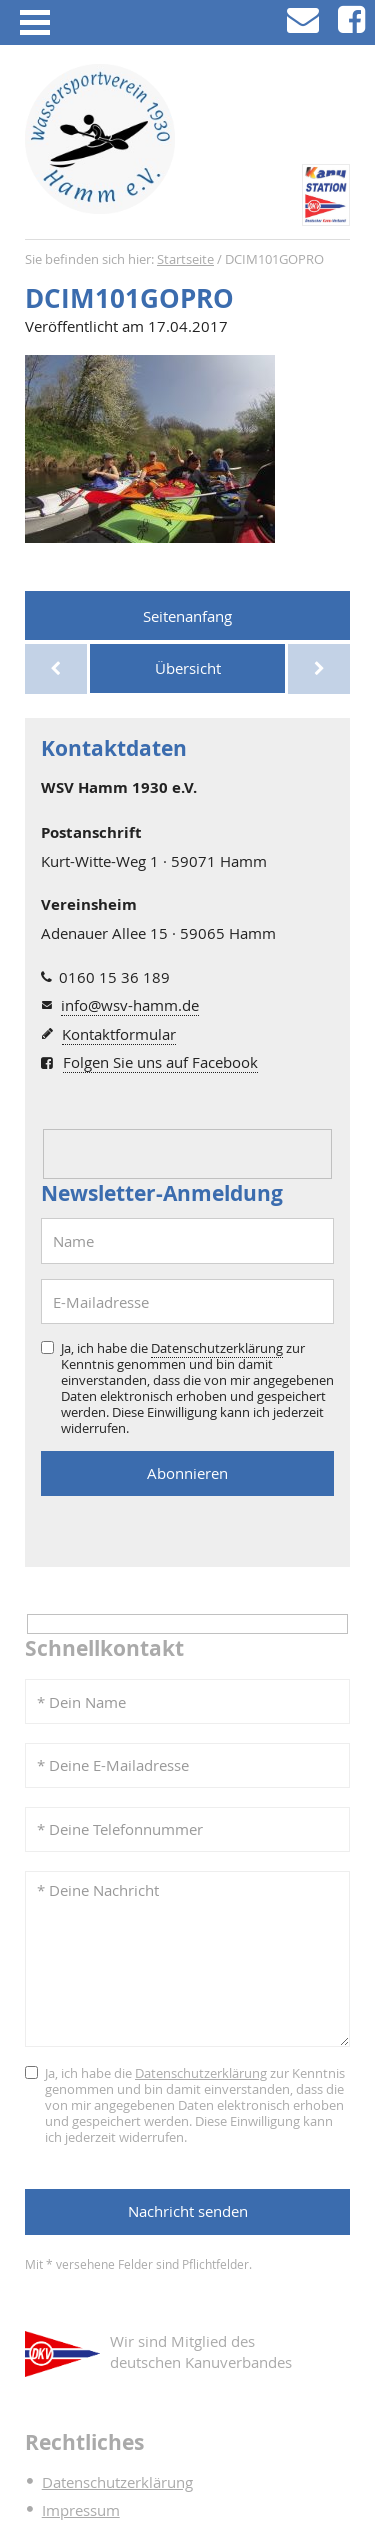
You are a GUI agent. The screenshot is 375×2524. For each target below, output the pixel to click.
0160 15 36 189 (114, 977)
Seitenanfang (187, 616)
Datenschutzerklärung (217, 1348)
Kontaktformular (119, 1034)
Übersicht (188, 668)
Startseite (185, 259)
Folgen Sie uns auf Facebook (160, 1062)
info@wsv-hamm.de (130, 1005)
